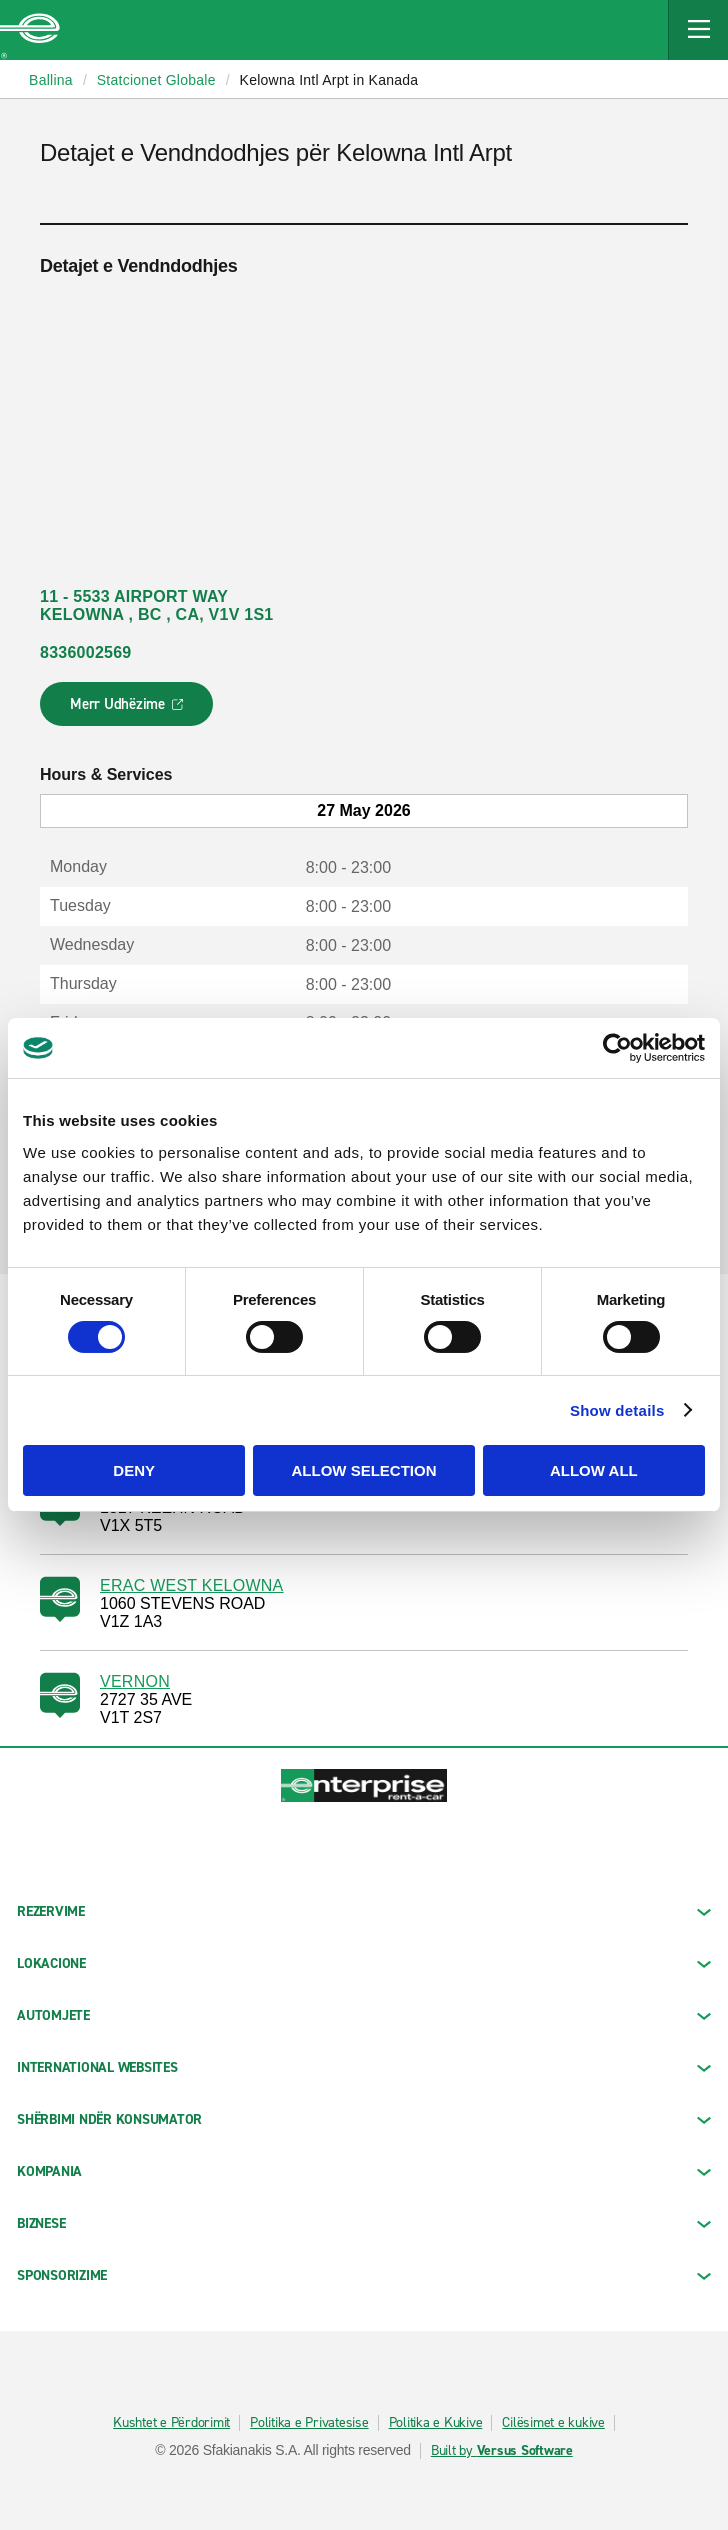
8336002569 (85, 652)
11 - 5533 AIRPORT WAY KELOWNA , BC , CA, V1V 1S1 (157, 605)
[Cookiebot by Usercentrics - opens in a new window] (617, 1048)
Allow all (594, 1470)
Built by (502, 2451)
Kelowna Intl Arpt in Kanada (329, 80)
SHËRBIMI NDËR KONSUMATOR (364, 2119)
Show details (617, 1410)
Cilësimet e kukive (553, 2423)
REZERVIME (364, 1911)
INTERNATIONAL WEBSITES (364, 2067)
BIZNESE (364, 2223)
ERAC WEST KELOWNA (192, 1585)
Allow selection (364, 1470)
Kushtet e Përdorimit (171, 2423)
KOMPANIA (364, 2171)
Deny (134, 1470)
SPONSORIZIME (364, 2275)
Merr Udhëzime (127, 710)
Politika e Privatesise (309, 2423)
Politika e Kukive (436, 2423)
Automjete (364, 2015)
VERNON (135, 1681)
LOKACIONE (364, 1963)
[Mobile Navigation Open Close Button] (698, 30)
